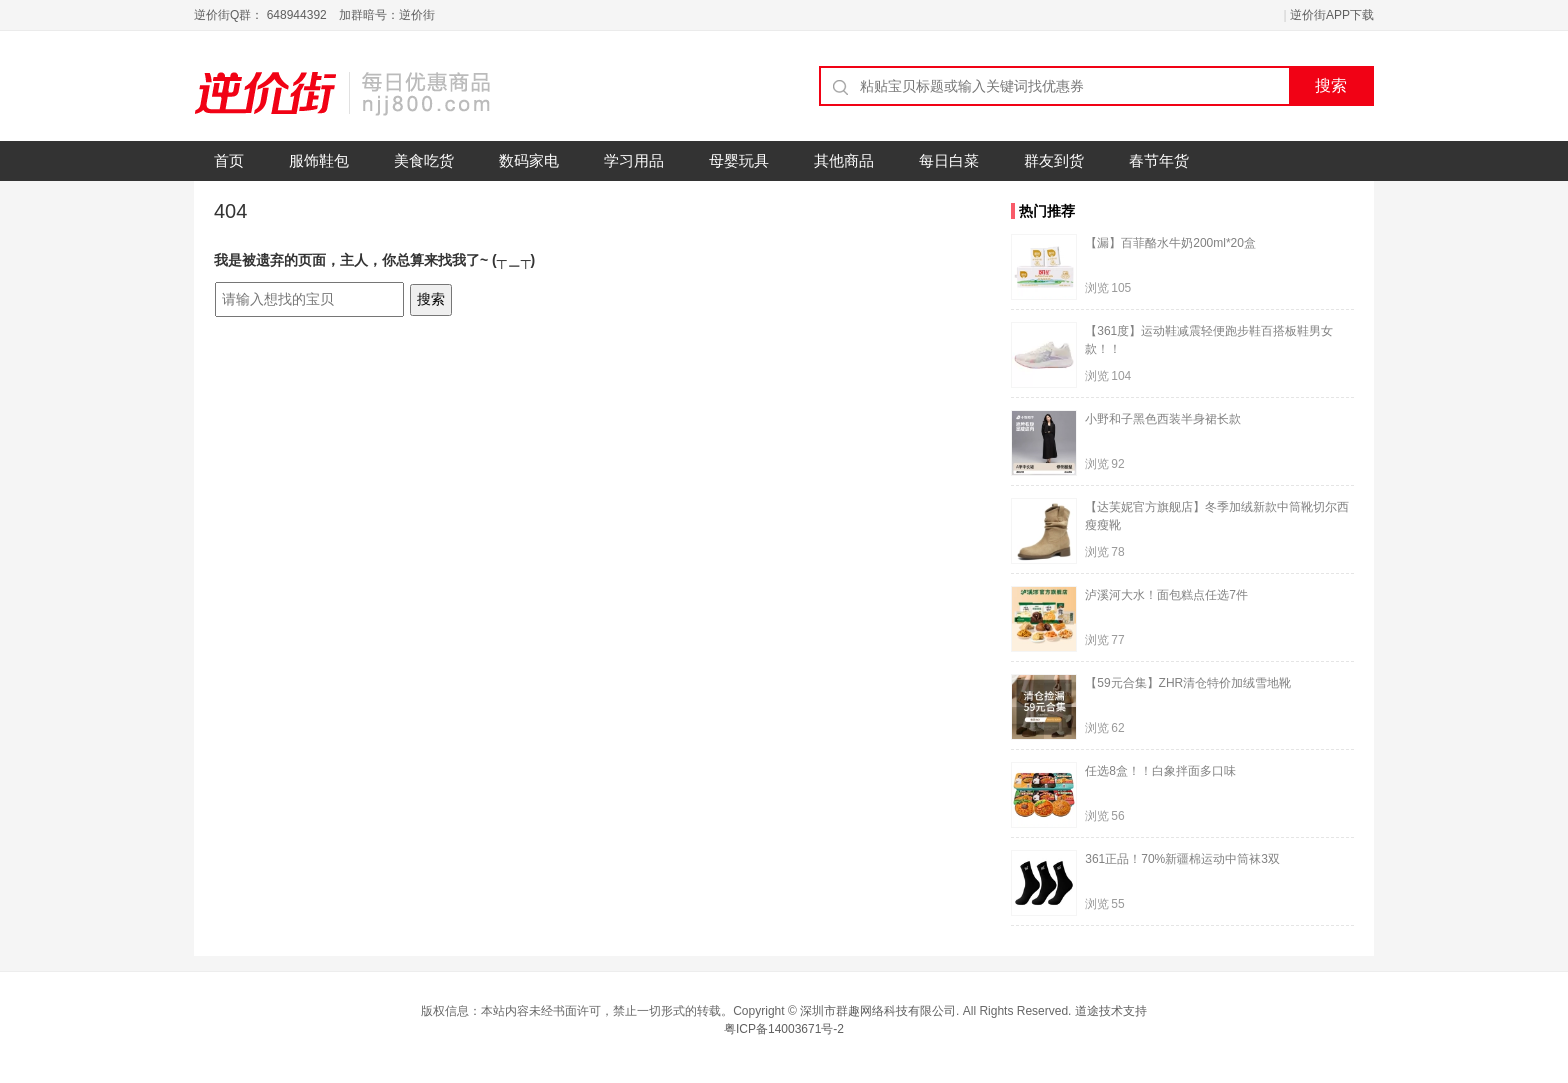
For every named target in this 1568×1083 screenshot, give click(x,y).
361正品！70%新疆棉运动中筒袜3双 (1182, 859)
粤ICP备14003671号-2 (784, 1029)
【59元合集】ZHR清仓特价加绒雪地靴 (1188, 683)
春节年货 (1159, 160)
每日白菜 (949, 160)
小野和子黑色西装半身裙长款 (1163, 419)
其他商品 (844, 160)
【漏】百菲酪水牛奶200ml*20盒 (1170, 243)
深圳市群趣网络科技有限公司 (878, 1011)
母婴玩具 (739, 160)
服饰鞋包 (319, 160)
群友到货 (1054, 160)
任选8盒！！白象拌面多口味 (1160, 771)
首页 (229, 160)
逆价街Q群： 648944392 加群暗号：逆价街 (314, 15)
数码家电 (529, 160)
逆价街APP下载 (1332, 15)
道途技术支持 (1111, 1011)
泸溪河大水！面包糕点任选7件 (1166, 595)
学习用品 (634, 160)
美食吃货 (424, 160)
